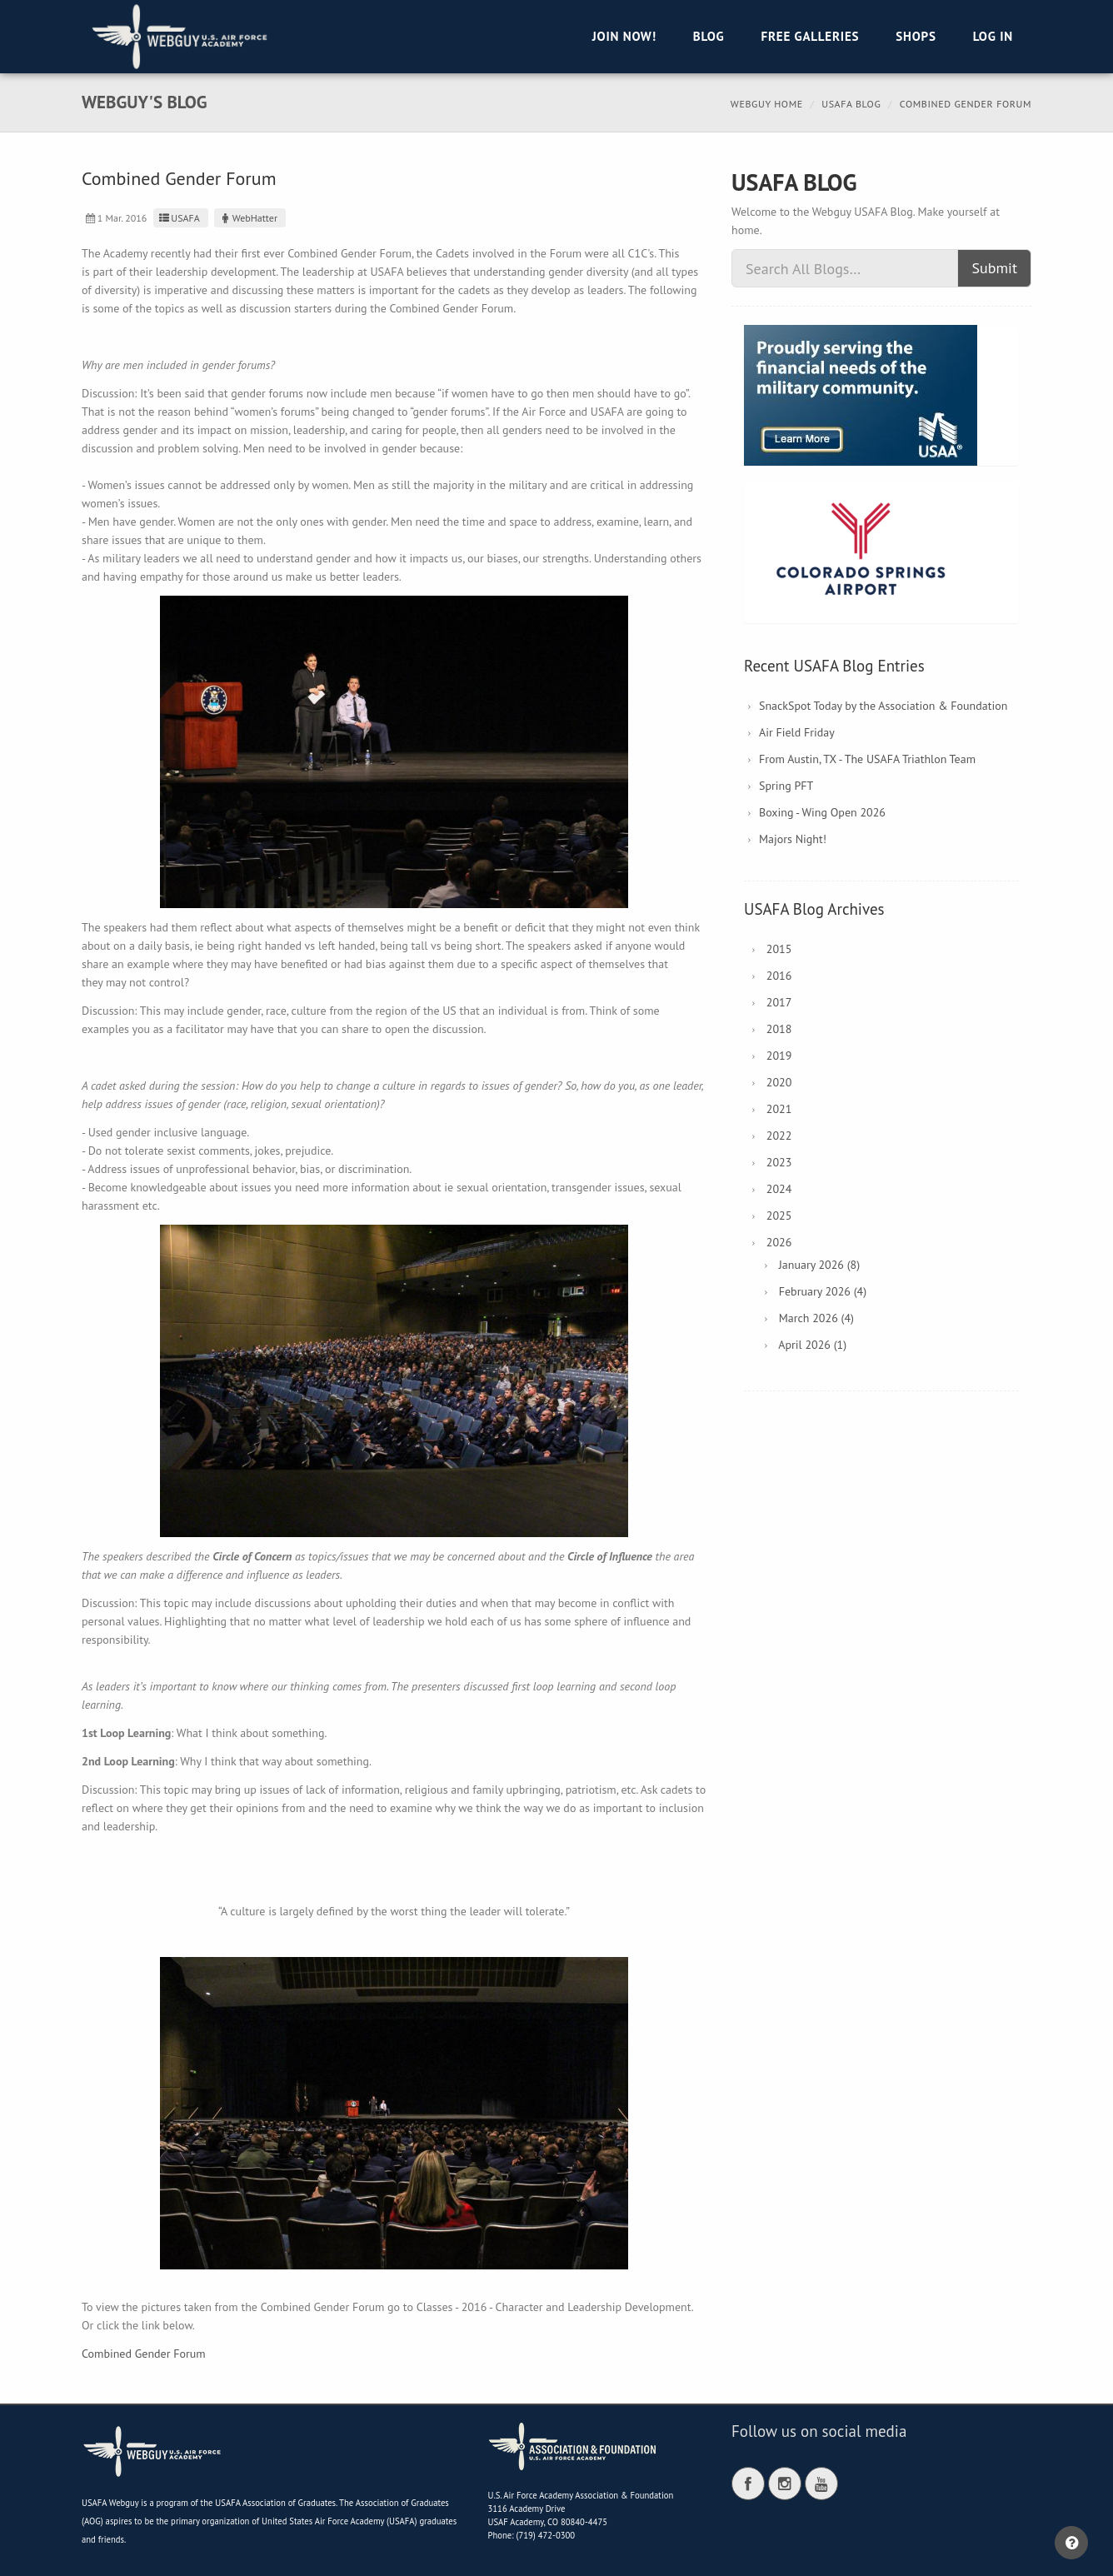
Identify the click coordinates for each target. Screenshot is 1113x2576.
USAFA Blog (851, 103)
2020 (779, 1082)
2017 (779, 1002)
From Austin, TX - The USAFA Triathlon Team (867, 758)
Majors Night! (792, 838)
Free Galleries (810, 36)
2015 (779, 948)
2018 (779, 1028)
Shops (916, 36)
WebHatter (247, 218)
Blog (709, 36)
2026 (779, 1242)
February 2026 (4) (822, 1291)
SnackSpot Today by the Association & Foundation (883, 705)
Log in (993, 36)
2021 (779, 1108)
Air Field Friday (797, 732)
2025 (779, 1215)
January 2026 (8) (819, 1264)
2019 (779, 1055)
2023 (779, 1162)
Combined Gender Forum (144, 2353)
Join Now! (624, 36)
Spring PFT (786, 785)
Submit (994, 267)
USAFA (178, 218)
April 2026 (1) (812, 1344)
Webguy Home (767, 103)
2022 (779, 1135)
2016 (779, 975)
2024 (779, 1188)
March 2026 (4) (816, 1317)
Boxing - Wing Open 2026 (822, 812)
